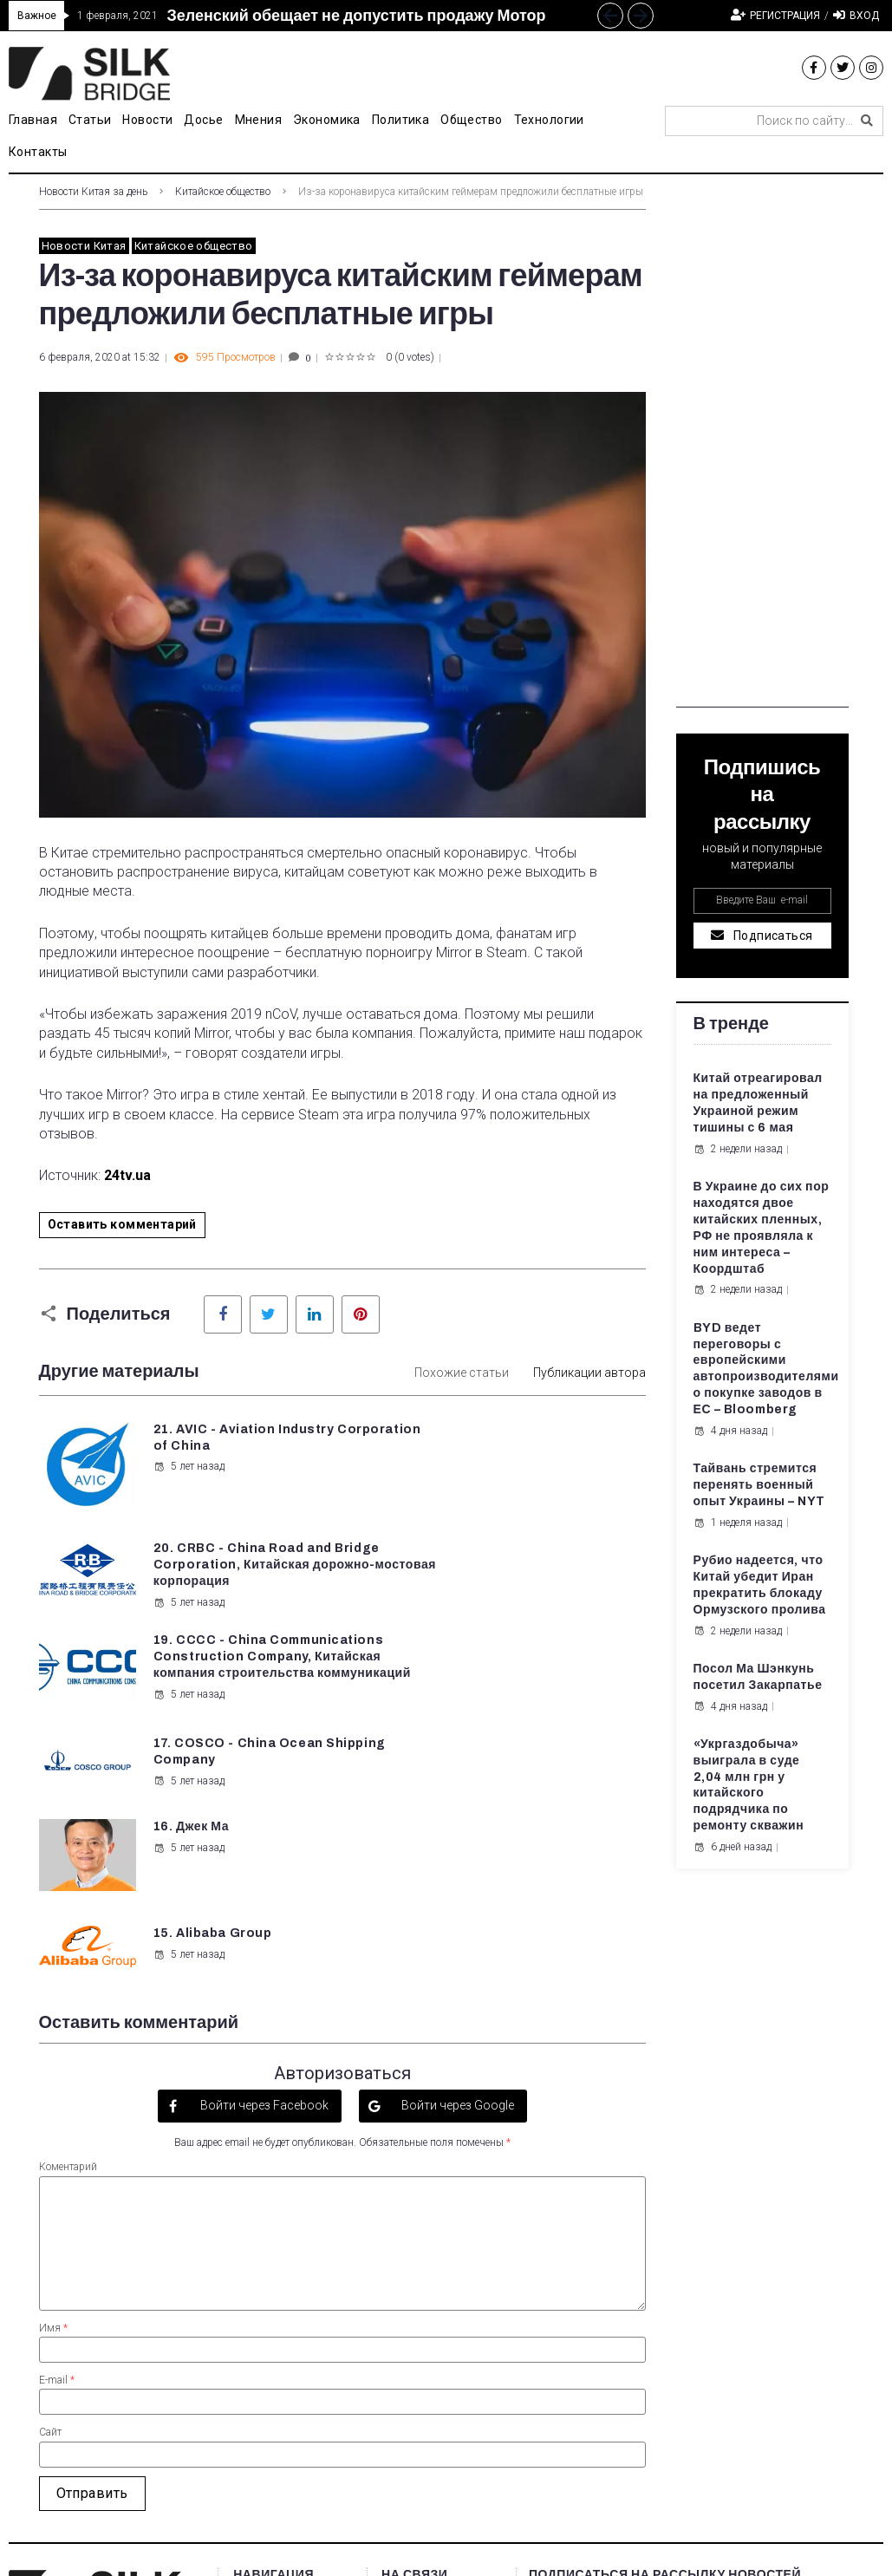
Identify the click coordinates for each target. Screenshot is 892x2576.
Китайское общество (222, 192)
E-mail (57, 2161)
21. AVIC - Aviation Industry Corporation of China (233, 1446)
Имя (53, 2109)
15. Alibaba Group (528, 1683)
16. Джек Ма (190, 1683)
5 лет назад (188, 1483)
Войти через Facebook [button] (263, 1886)
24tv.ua (127, 1175)
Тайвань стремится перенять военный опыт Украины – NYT (759, 1485)
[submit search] (867, 120)
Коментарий (68, 1948)
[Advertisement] (762, 447)
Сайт (50, 2214)
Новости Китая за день (93, 192)
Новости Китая (84, 245)
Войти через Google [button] (456, 1886)
